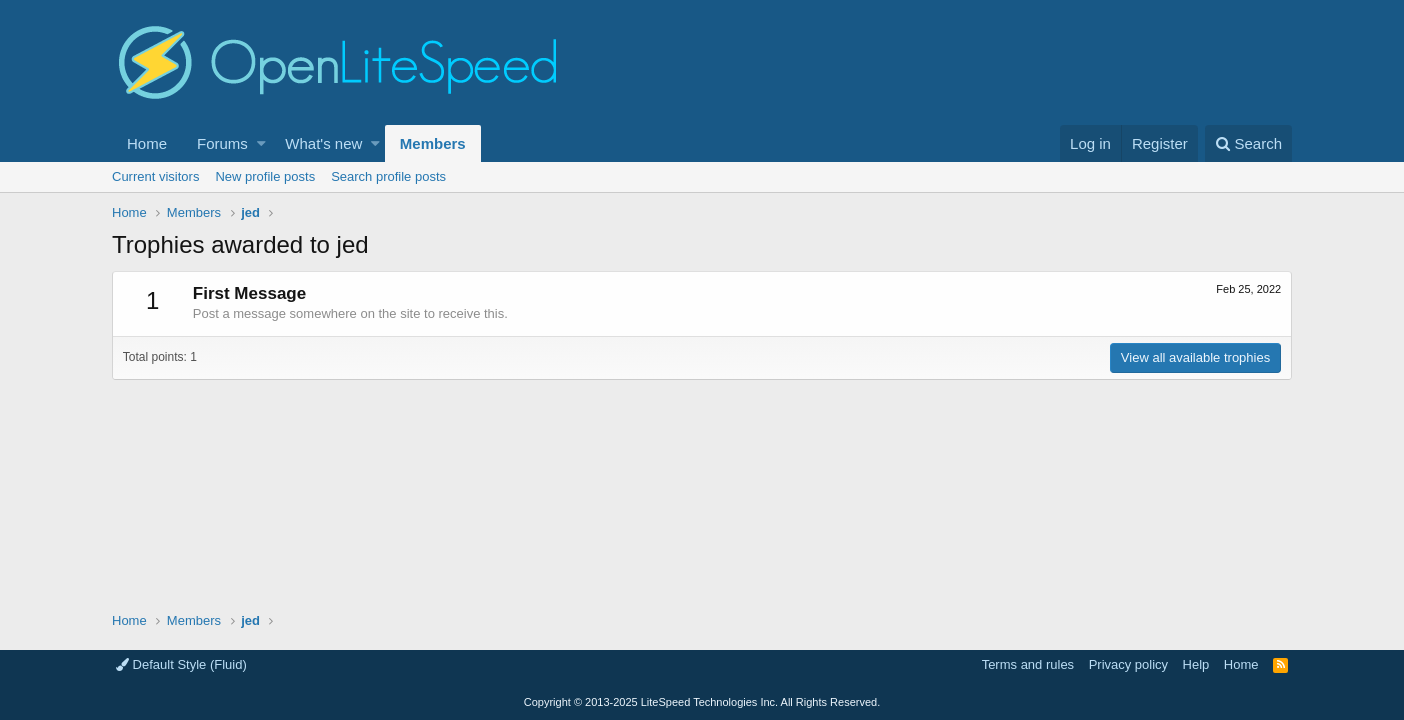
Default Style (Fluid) (181, 664)
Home (147, 143)
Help (1196, 664)
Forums (222, 143)
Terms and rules (1028, 664)
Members (433, 143)
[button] (261, 143)
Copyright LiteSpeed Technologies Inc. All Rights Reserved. (702, 702)
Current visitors (155, 176)
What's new (323, 143)
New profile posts (265, 176)
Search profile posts (388, 176)
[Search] (1248, 143)
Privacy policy (1128, 664)
